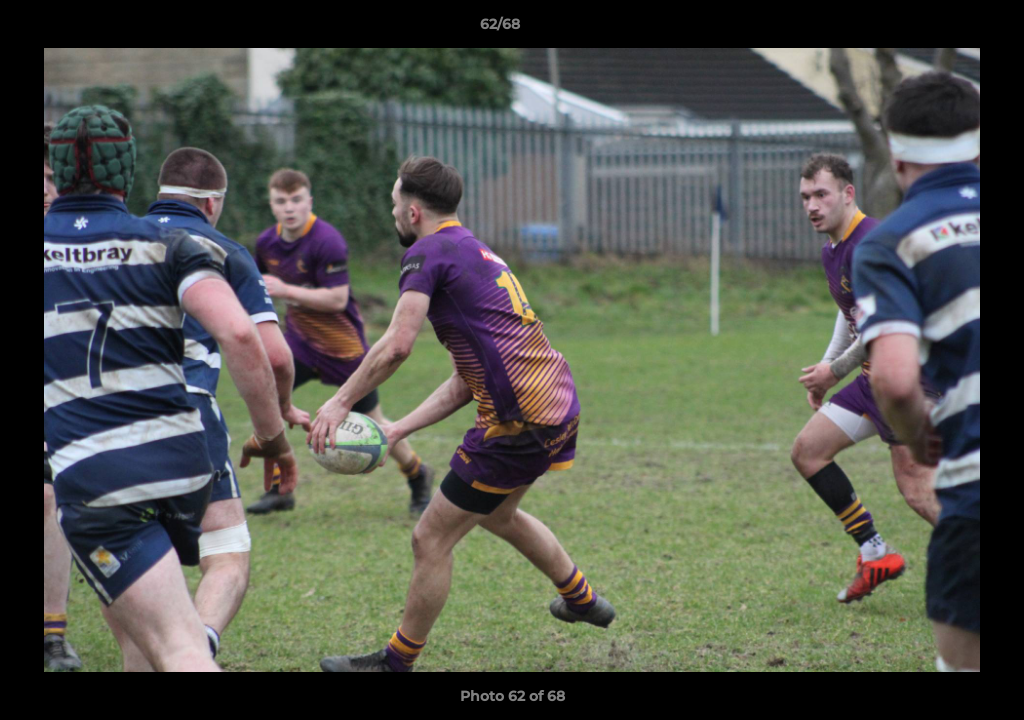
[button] (940, 29)
